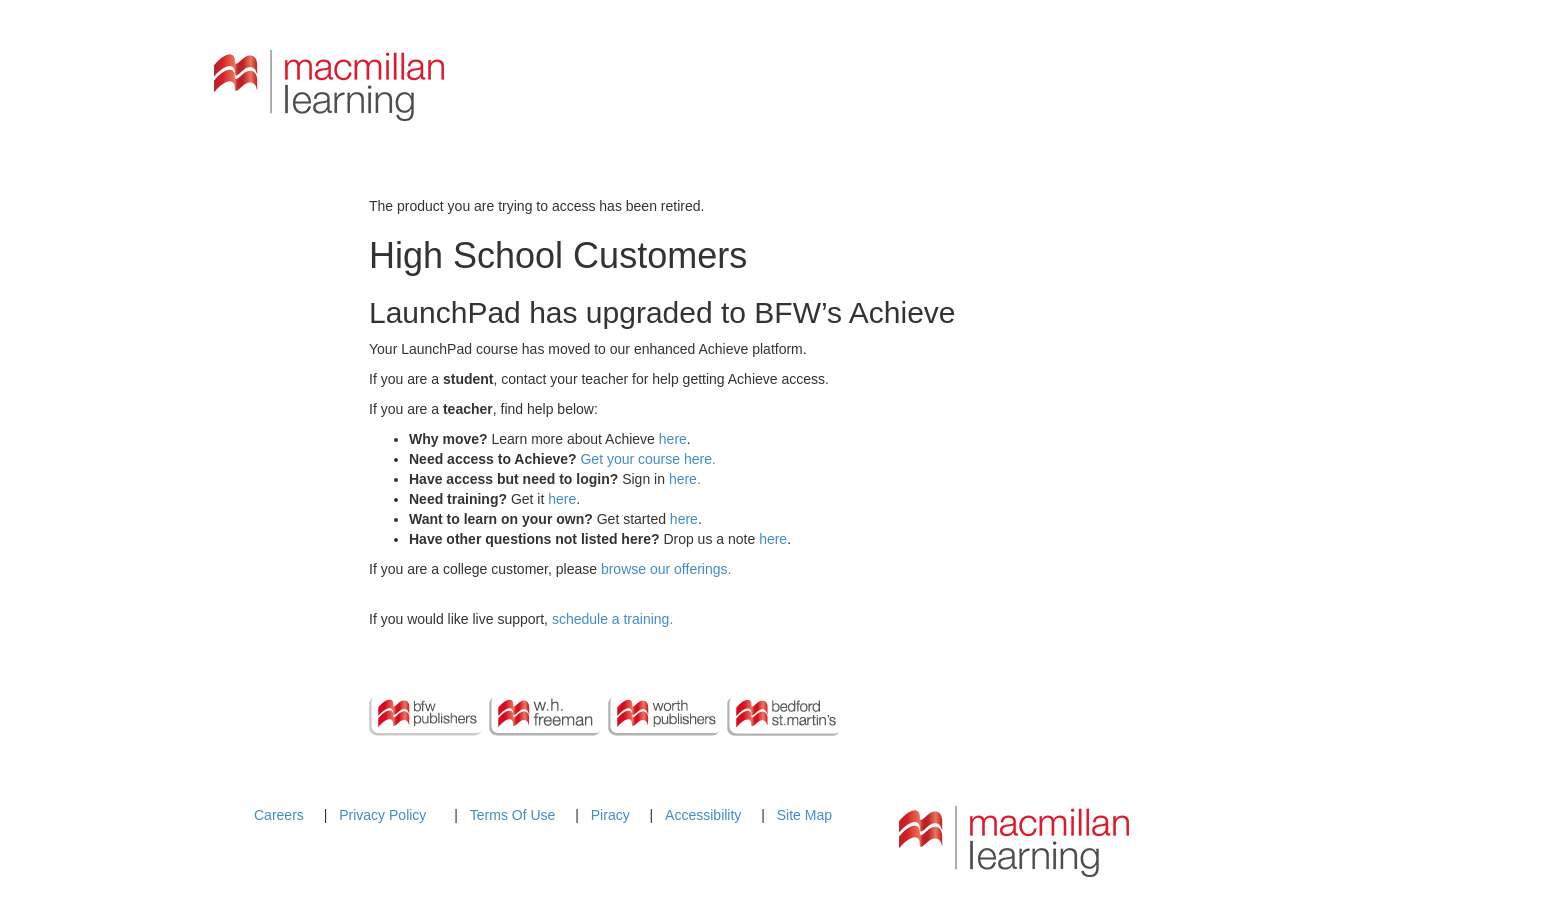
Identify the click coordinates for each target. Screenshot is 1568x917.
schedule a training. (612, 619)
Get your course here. (647, 459)
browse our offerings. (666, 569)
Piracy (610, 815)
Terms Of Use (513, 815)
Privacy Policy (382, 815)
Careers (279, 815)
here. (685, 479)
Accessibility (703, 815)
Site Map (804, 815)
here (673, 439)
